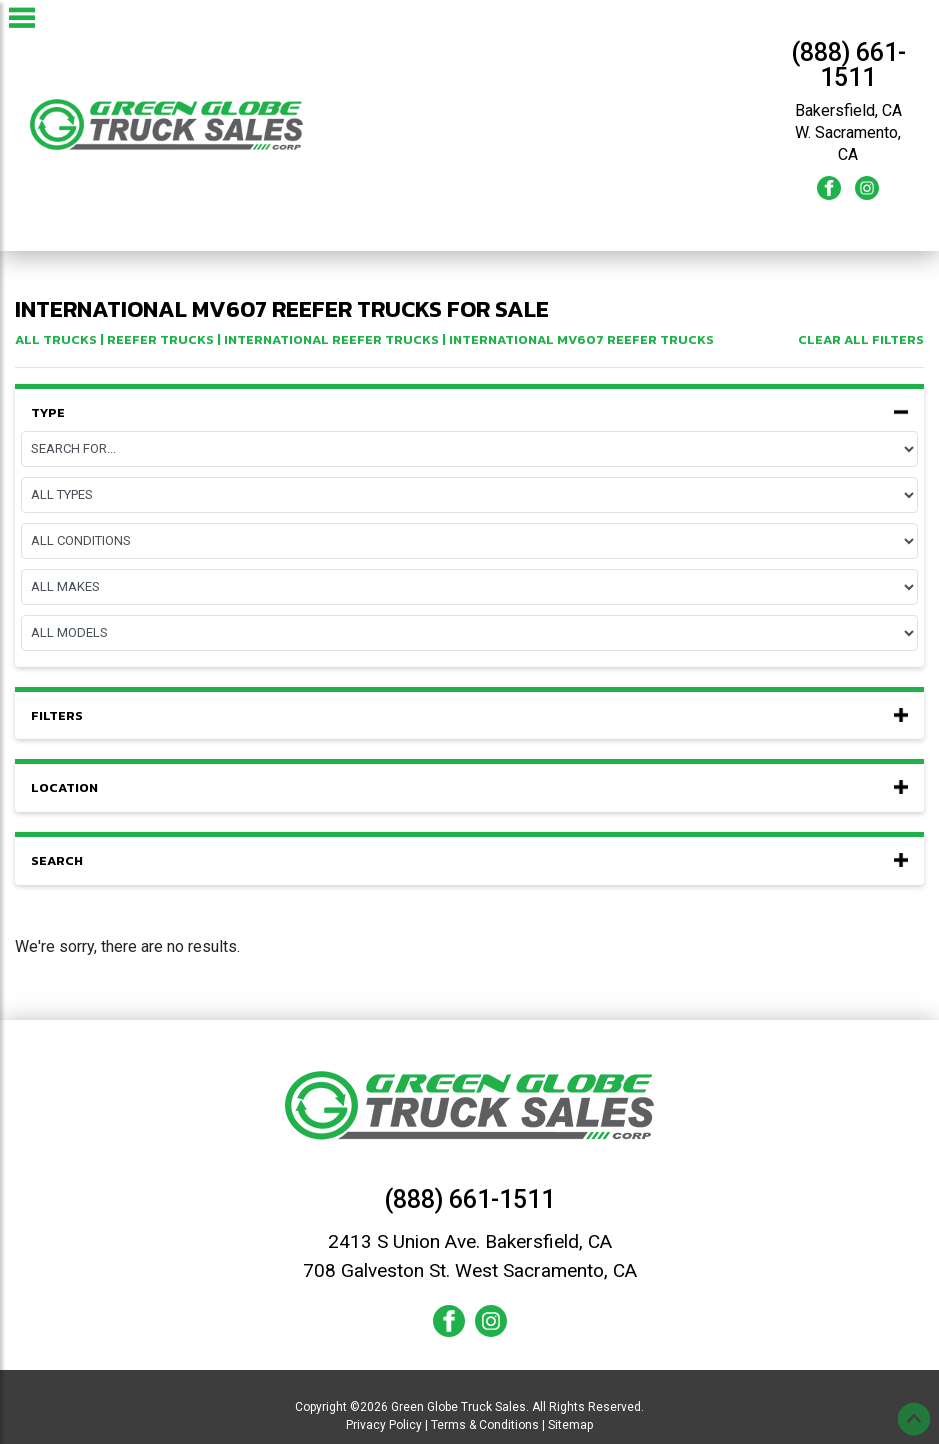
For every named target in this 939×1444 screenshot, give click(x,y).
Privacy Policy (384, 1425)
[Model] (469, 633)
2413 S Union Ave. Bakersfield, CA (470, 1241)
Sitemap (570, 1425)
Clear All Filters (861, 339)
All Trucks (56, 339)
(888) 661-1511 (848, 65)
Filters (469, 716)
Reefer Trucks (160, 339)
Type (469, 413)
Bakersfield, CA (848, 110)
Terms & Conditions (485, 1425)
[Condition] (469, 541)
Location (469, 788)
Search (469, 861)
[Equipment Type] (469, 495)
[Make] (469, 587)
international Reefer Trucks (331, 339)
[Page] (469, 449)
